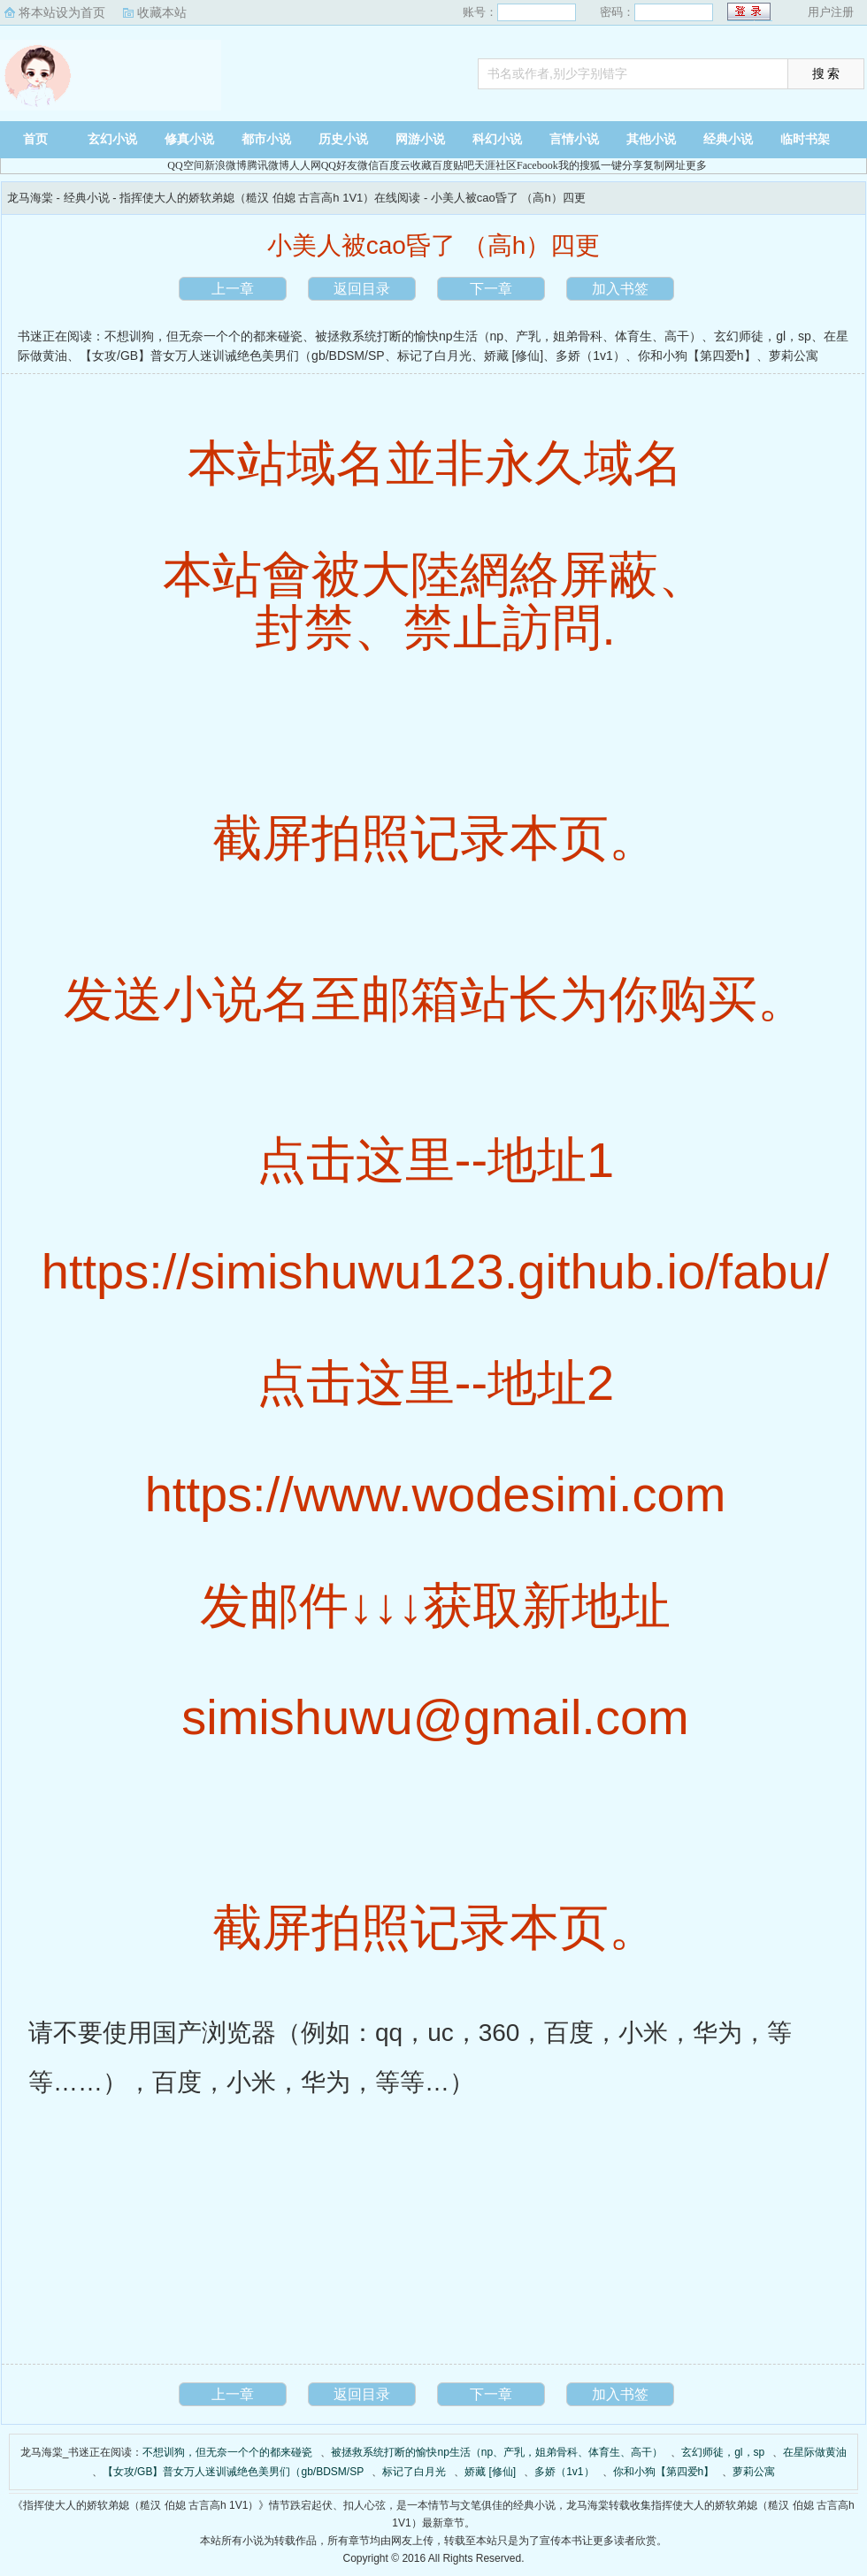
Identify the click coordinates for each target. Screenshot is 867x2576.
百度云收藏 (405, 165)
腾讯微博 (268, 165)
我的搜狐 (579, 165)
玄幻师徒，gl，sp (762, 336)
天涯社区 (495, 165)
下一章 (491, 288)
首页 (35, 139)
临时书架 (805, 139)
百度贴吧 (453, 165)
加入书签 (620, 288)
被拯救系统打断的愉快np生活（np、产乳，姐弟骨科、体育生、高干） (508, 336)
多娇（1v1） (590, 355)
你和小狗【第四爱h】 (697, 355)
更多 (696, 165)
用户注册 (831, 12)
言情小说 (574, 139)
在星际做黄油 (815, 2452)
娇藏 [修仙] (514, 355)
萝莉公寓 (793, 355)
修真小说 (189, 139)
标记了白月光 (434, 355)
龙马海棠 (110, 75)
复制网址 (664, 165)
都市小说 (266, 139)
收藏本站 (162, 12)
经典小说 (728, 139)
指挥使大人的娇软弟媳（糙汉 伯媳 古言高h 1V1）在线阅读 (269, 197)
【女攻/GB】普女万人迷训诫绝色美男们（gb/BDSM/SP (232, 355)
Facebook (537, 165)
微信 (368, 165)
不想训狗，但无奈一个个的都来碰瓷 (203, 336)
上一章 (232, 288)
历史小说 (343, 139)
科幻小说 (497, 139)
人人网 (305, 165)
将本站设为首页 (62, 12)
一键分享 (622, 165)
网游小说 (420, 139)
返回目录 (362, 288)
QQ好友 (339, 165)
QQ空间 (185, 165)
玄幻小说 (112, 139)
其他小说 (651, 139)
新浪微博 (225, 165)
